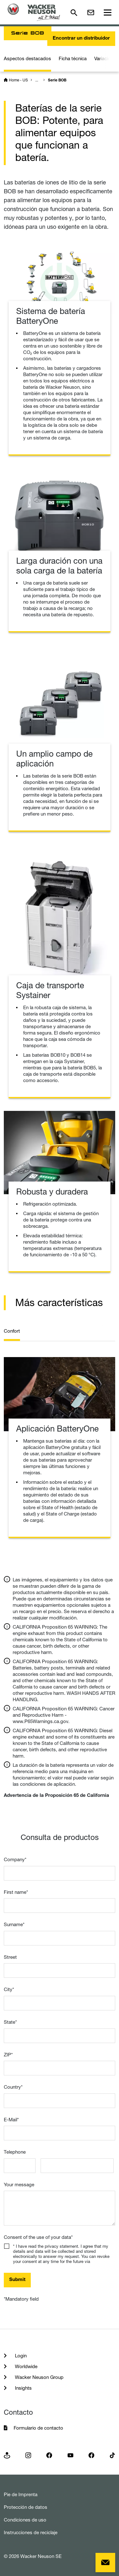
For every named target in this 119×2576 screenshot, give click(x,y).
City (9, 1989)
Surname (14, 1924)
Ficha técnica (73, 58)
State (10, 2022)
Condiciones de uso (25, 2520)
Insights (23, 2388)
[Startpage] (34, 12)
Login (20, 2356)
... (36, 80)
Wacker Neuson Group (38, 2377)
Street (10, 1957)
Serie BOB (57, 80)
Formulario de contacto (38, 2428)
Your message (19, 2185)
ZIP (8, 2055)
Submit (17, 2280)
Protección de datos (25, 2507)
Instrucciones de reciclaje (30, 2532)
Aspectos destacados (27, 58)
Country (13, 2087)
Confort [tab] (12, 1331)
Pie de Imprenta (20, 2494)
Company (15, 1859)
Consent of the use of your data (38, 2237)
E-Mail (11, 2120)
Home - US (18, 80)
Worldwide (25, 2366)
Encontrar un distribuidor (81, 38)
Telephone (15, 2152)
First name (16, 1892)
